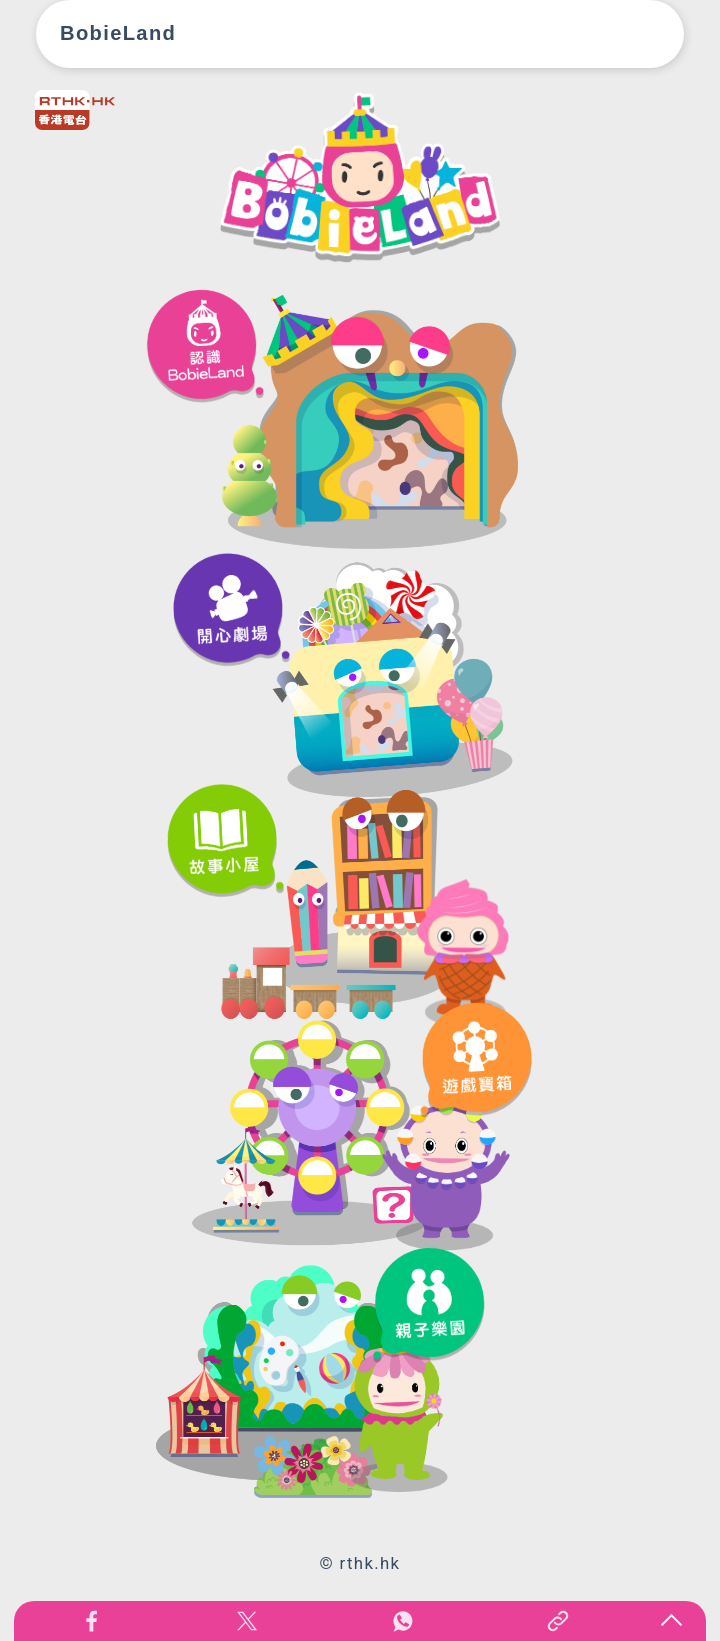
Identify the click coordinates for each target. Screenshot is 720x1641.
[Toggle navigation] (642, 34)
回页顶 (671, 1621)
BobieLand (118, 33)
